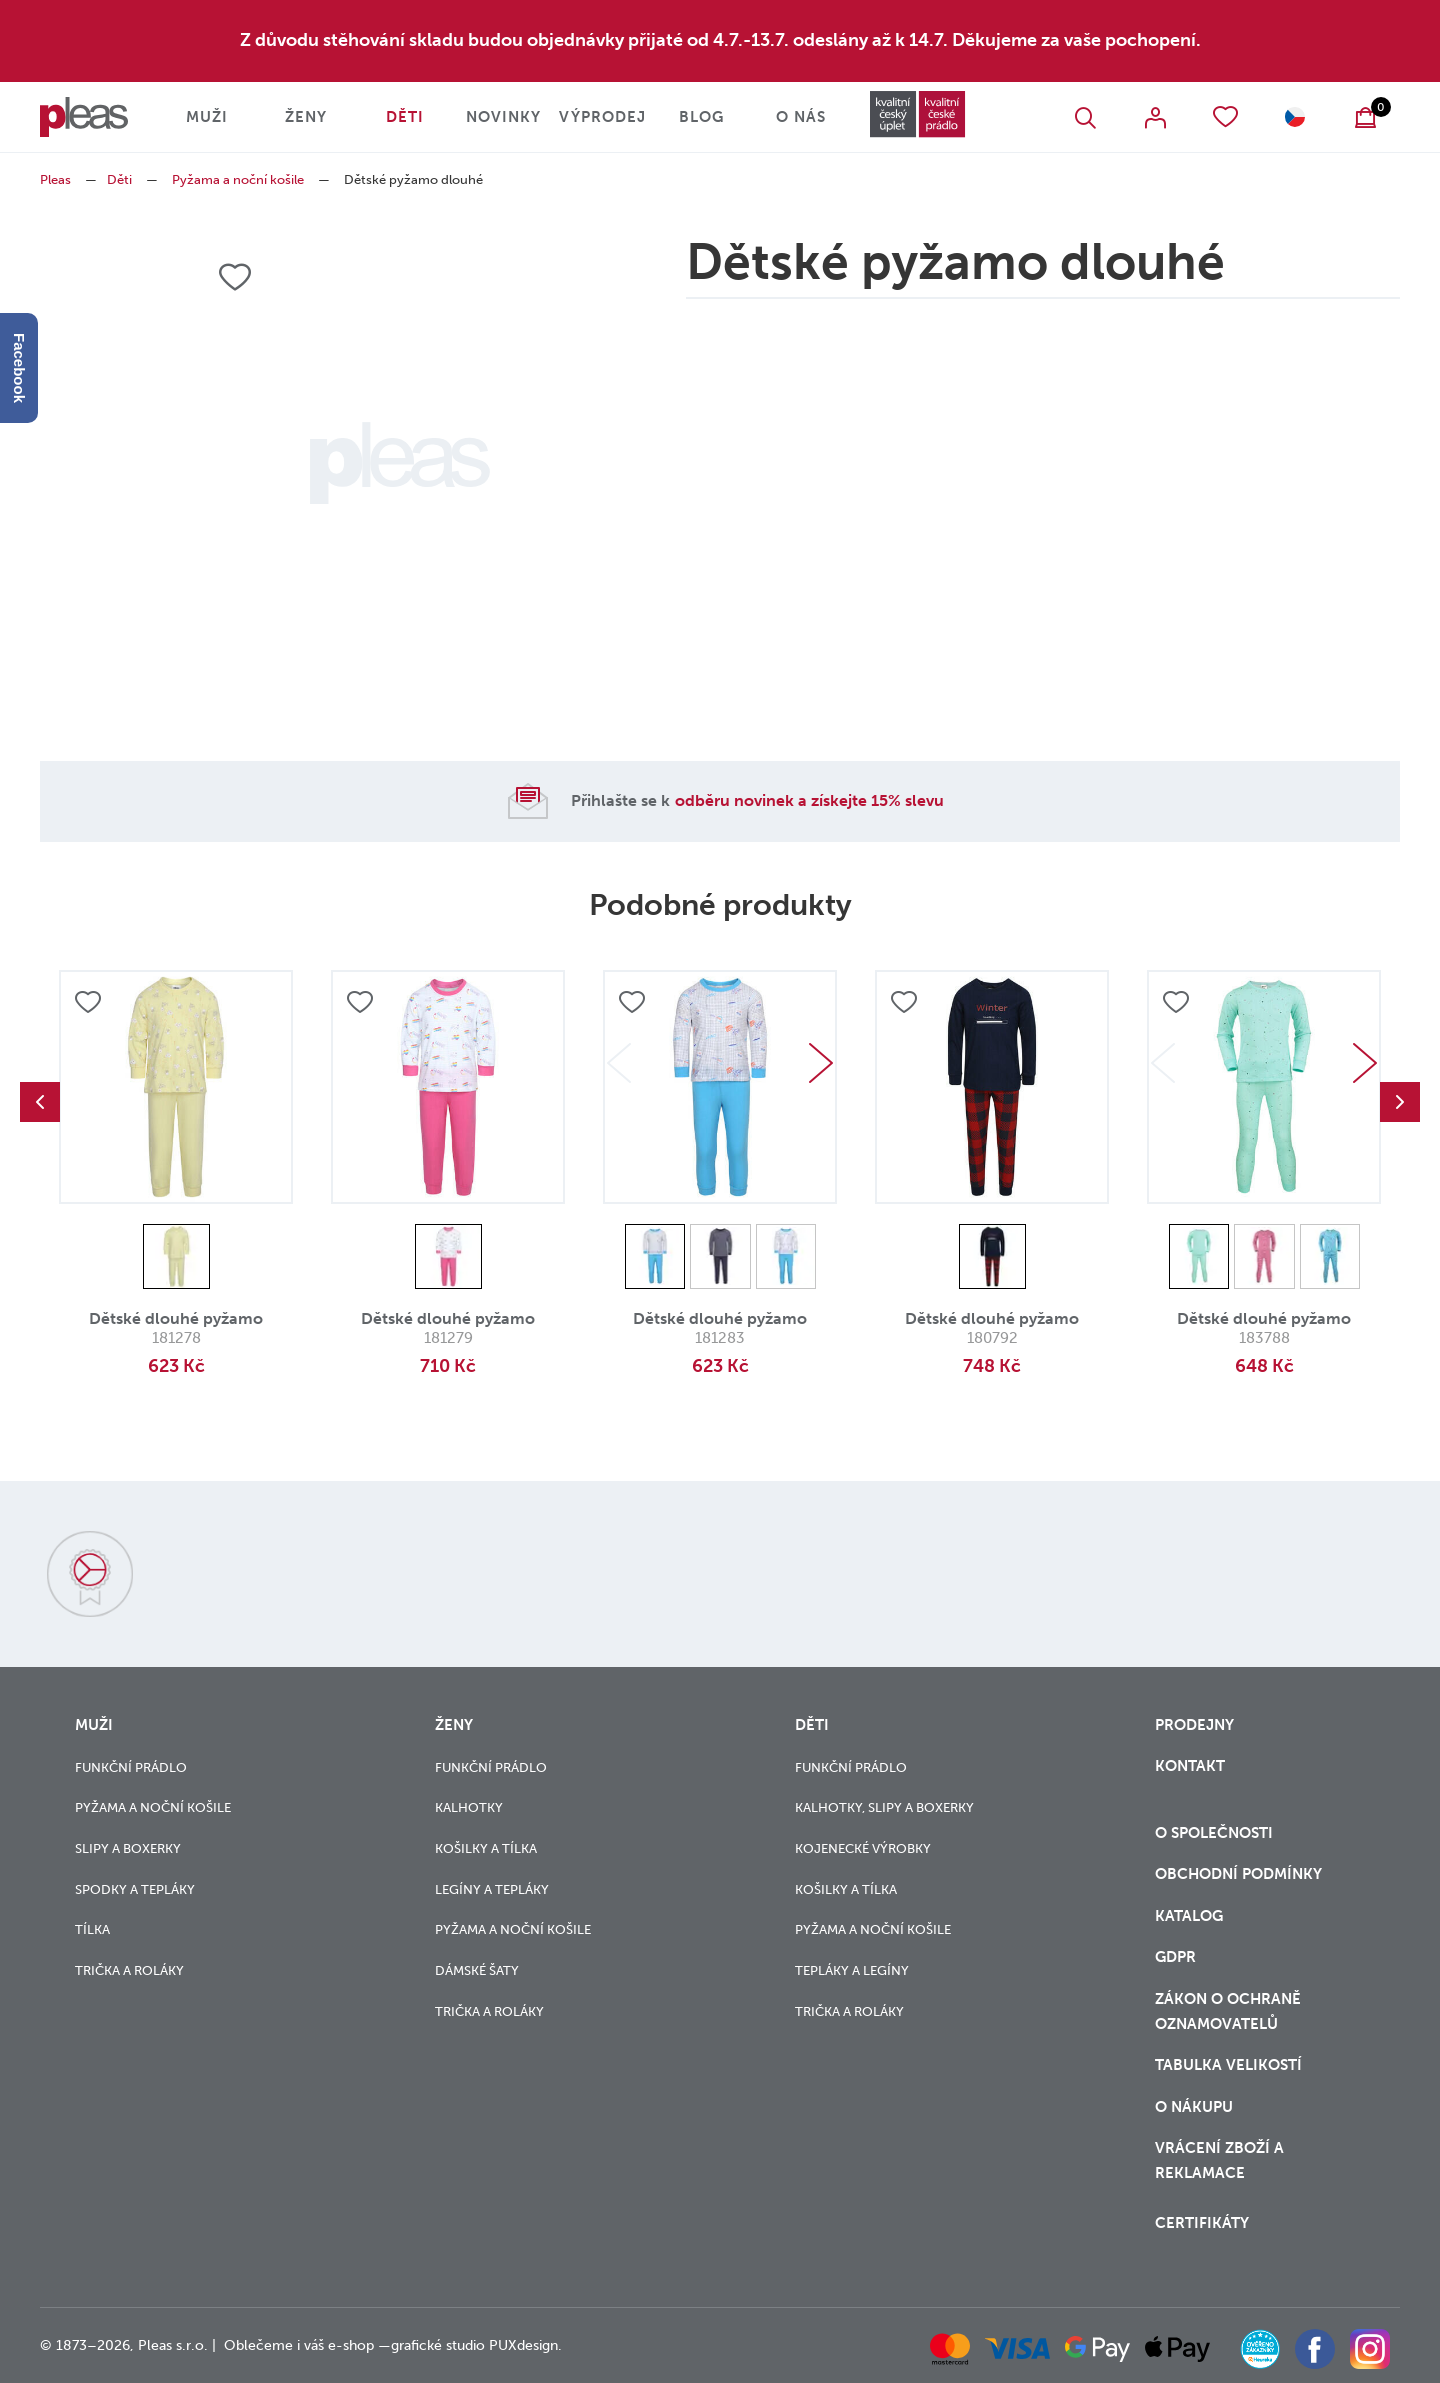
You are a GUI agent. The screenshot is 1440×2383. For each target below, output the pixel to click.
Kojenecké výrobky (863, 1848)
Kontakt (1190, 1766)
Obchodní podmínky (1238, 1874)
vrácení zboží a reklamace (1219, 2160)
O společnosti (1216, 1833)
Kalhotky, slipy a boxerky (884, 1807)
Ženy (306, 117)
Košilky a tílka (486, 1848)
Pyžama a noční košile (238, 179)
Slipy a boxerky (128, 1848)
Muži (207, 117)
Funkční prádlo (131, 1767)
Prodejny (1194, 1725)
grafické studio (438, 2345)
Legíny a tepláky (492, 1889)
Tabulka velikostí (1230, 2065)
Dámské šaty (477, 1970)
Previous (40, 1102)
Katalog (1191, 1916)
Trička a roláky (129, 1970)
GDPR (1175, 1957)
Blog (701, 117)
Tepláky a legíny (852, 1970)
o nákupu (1194, 2107)
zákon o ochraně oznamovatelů (1228, 2011)
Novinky (503, 117)
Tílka (92, 1929)
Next (821, 1063)
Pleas (55, 179)
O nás (801, 117)
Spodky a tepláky (135, 1889)
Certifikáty (1202, 2223)
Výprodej (602, 117)
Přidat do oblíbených (88, 1002)
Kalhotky (469, 1807)
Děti (405, 117)
